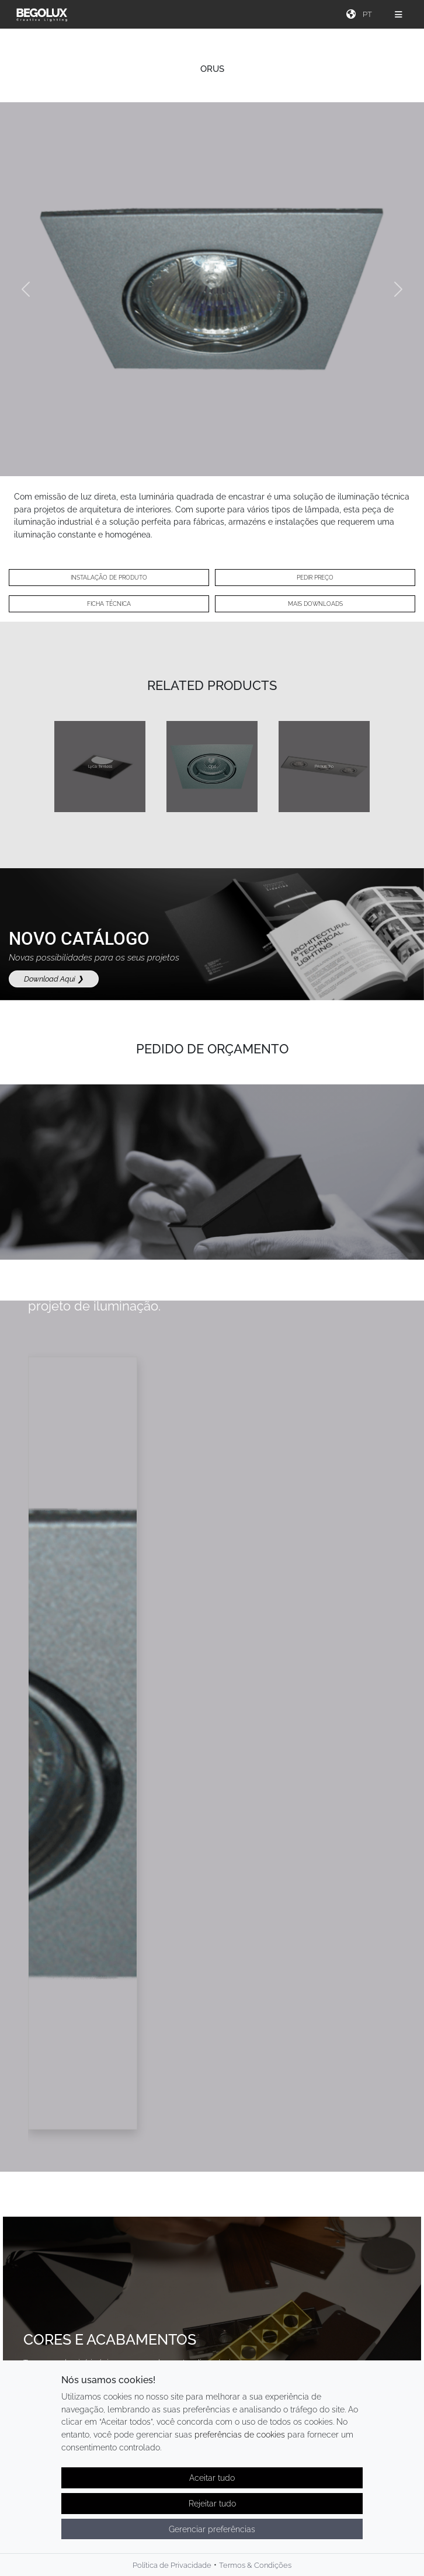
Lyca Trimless (100, 766)
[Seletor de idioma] (369, 14)
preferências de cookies (239, 2434)
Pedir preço (315, 577)
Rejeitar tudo (212, 2503)
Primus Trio (324, 766)
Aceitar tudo (212, 2478)
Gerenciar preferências (212, 2529)
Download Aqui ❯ (54, 979)
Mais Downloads (315, 604)
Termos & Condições (255, 2565)
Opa (212, 766)
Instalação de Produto (109, 577)
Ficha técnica (109, 604)
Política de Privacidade (172, 2565)
